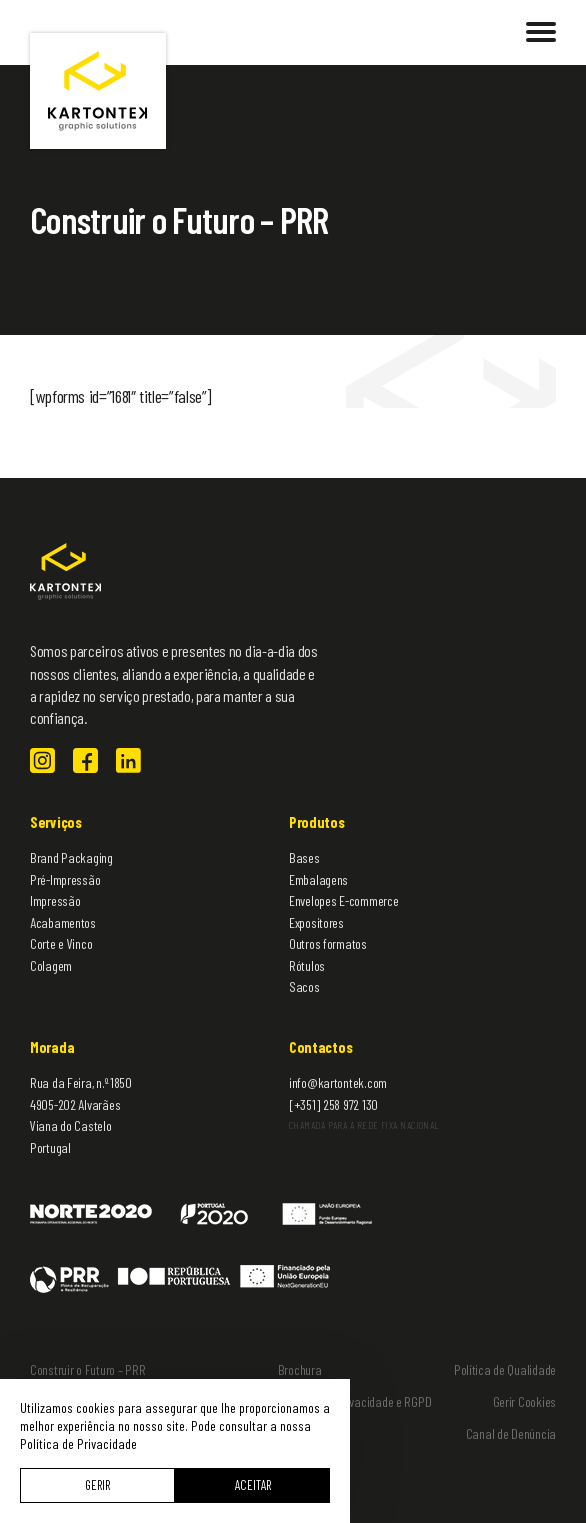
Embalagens (318, 879)
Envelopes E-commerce (343, 900)
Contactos (320, 1047)
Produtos (317, 822)
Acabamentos (63, 922)
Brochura (300, 1369)
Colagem (51, 965)
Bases (304, 857)
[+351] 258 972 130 (333, 1104)
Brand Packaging (71, 857)
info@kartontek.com (338, 1082)
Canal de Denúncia (511, 1433)
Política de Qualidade (505, 1369)
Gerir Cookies (524, 1401)
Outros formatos (328, 943)
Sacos (304, 986)
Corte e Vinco (61, 943)
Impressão (55, 900)
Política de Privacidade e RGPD (357, 1401)
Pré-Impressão (65, 879)
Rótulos (307, 965)
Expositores (316, 922)
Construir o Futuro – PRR (87, 1369)
